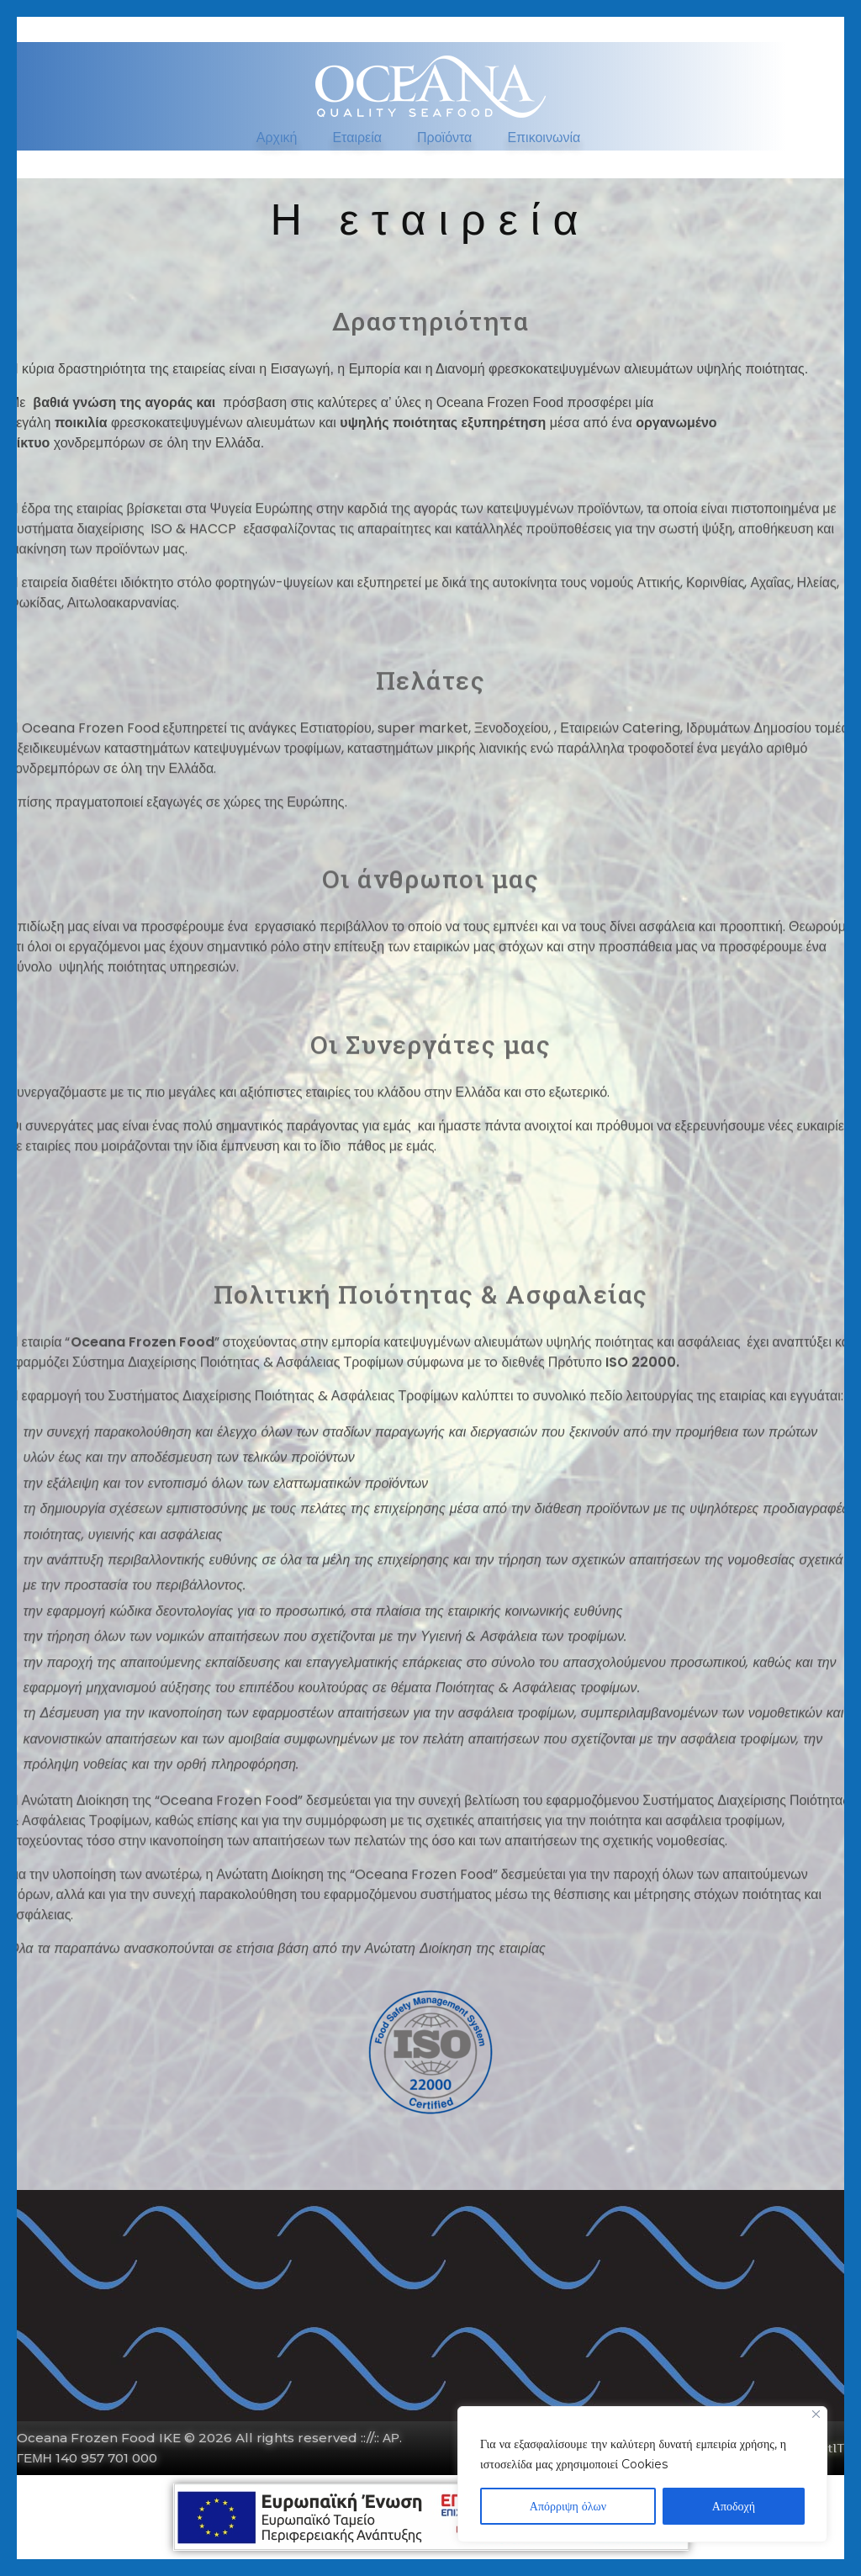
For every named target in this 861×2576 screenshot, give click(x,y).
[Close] (816, 2414)
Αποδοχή (733, 2506)
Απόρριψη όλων (568, 2506)
